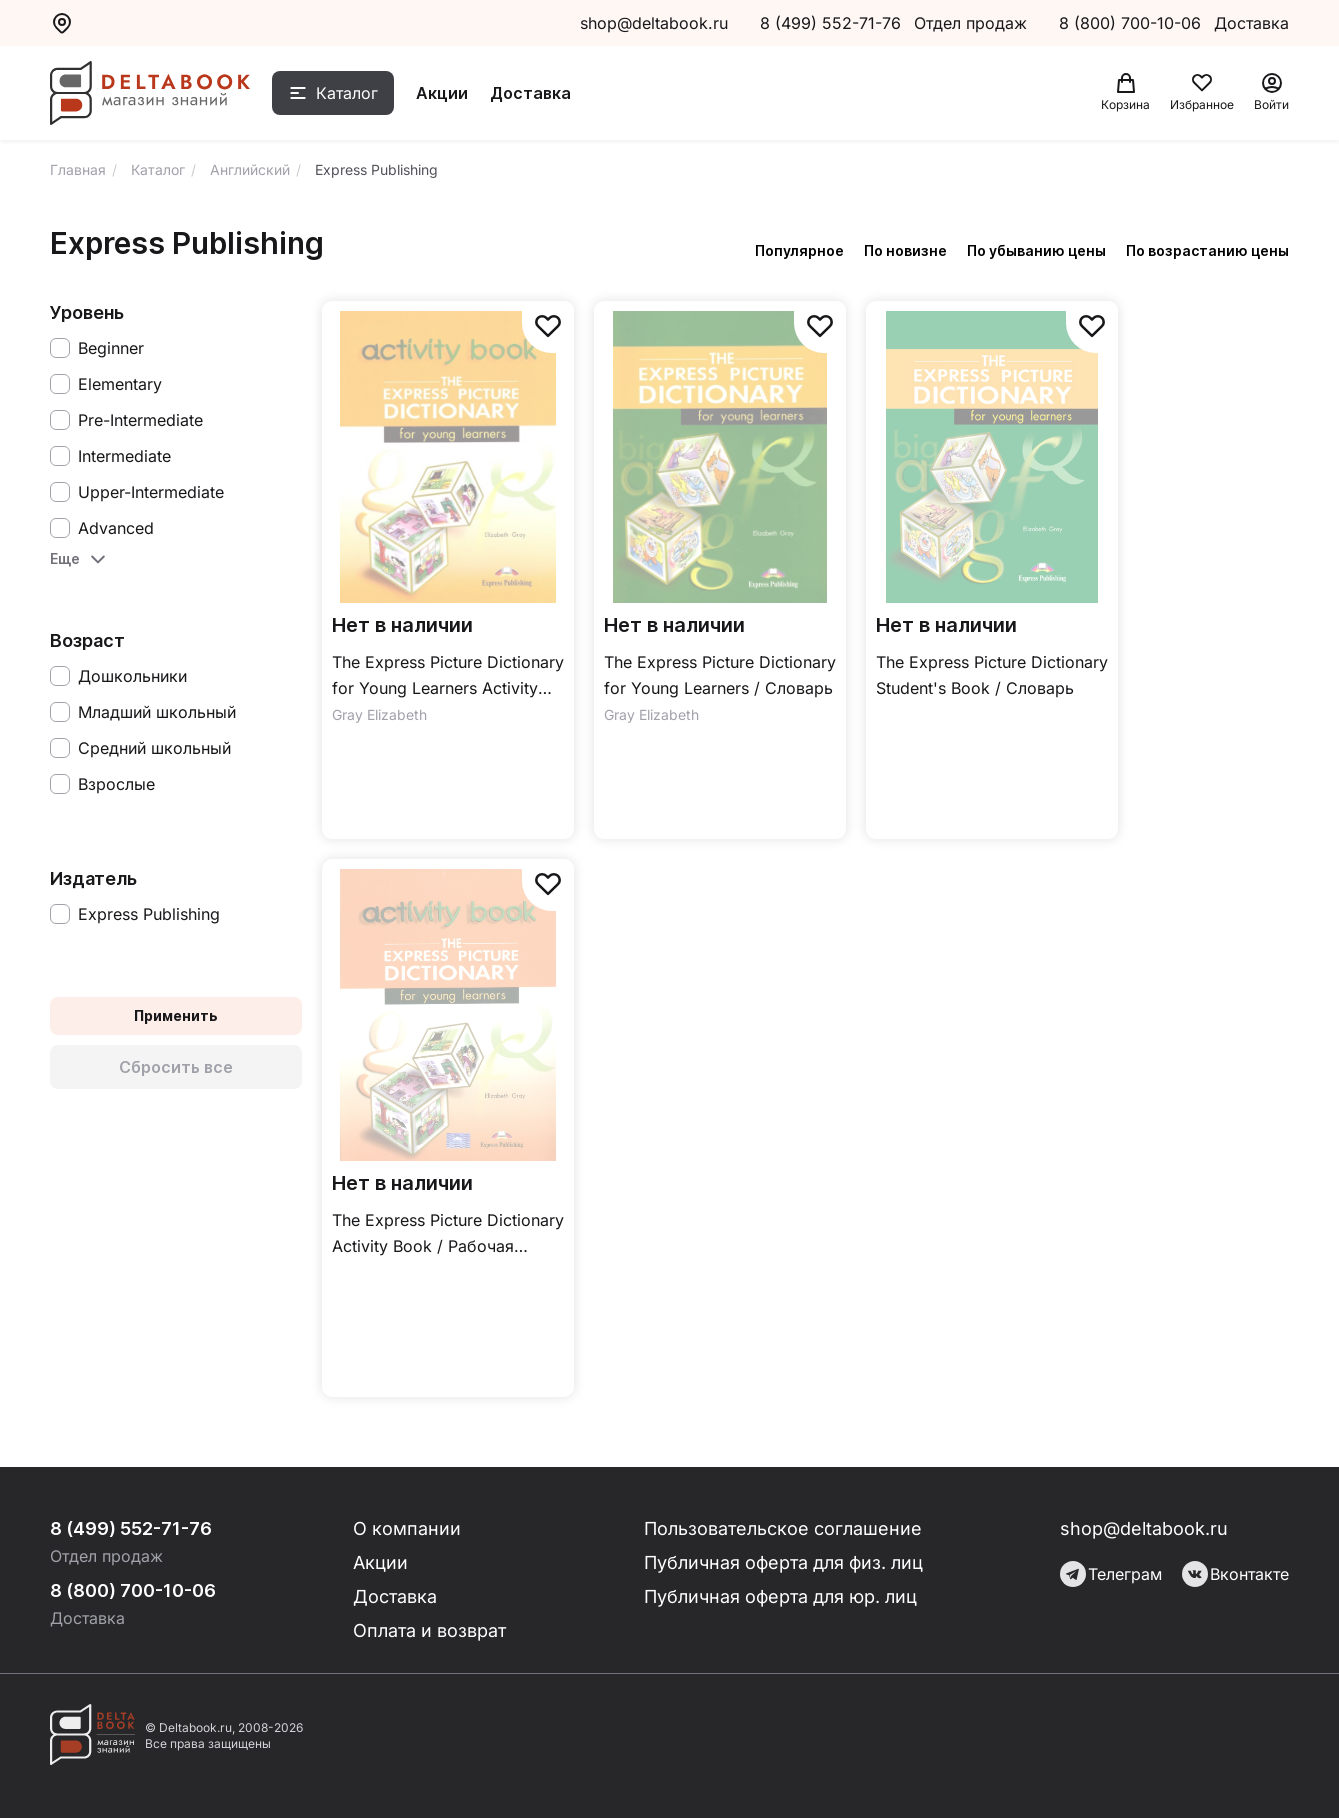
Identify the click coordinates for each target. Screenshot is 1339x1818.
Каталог (347, 93)
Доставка (530, 93)
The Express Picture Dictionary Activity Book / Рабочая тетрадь (448, 1234)
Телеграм (1111, 1574)
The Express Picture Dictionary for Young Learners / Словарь (720, 675)
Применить (176, 1015)
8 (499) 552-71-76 (830, 23)
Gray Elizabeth (379, 714)
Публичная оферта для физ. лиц (783, 1562)
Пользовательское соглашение (783, 1528)
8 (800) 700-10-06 (1132, 23)
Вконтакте (1235, 1574)
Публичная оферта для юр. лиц (780, 1596)
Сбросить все (176, 1067)
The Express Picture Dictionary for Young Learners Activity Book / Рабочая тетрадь (448, 676)
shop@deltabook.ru (654, 23)
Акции (442, 93)
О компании (407, 1528)
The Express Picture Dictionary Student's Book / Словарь (992, 675)
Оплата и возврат (429, 1630)
